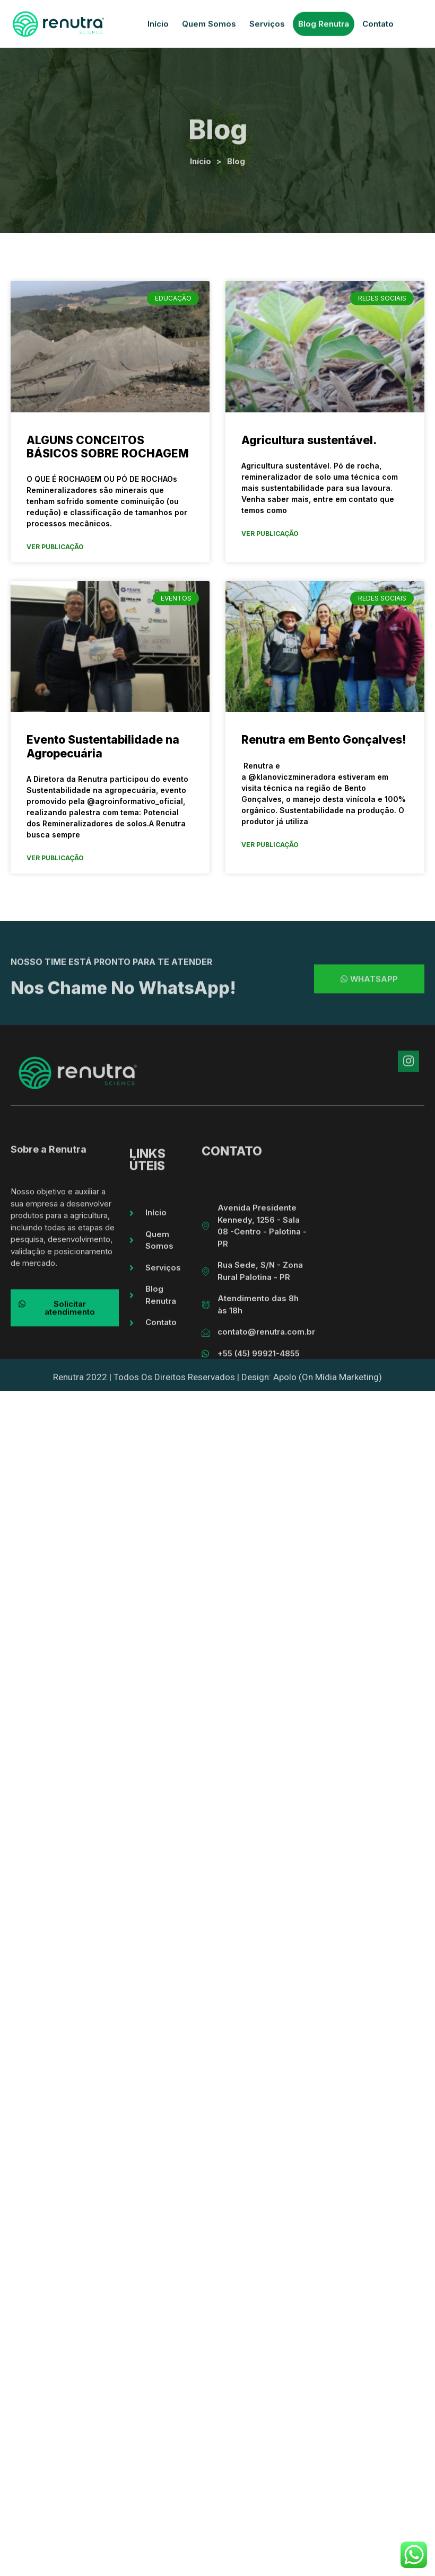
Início (158, 26)
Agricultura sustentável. (309, 440)
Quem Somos (209, 26)
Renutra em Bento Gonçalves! (323, 739)
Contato (378, 26)
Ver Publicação (55, 547)
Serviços (267, 26)
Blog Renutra (323, 26)
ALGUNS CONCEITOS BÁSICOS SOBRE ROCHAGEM (108, 447)
